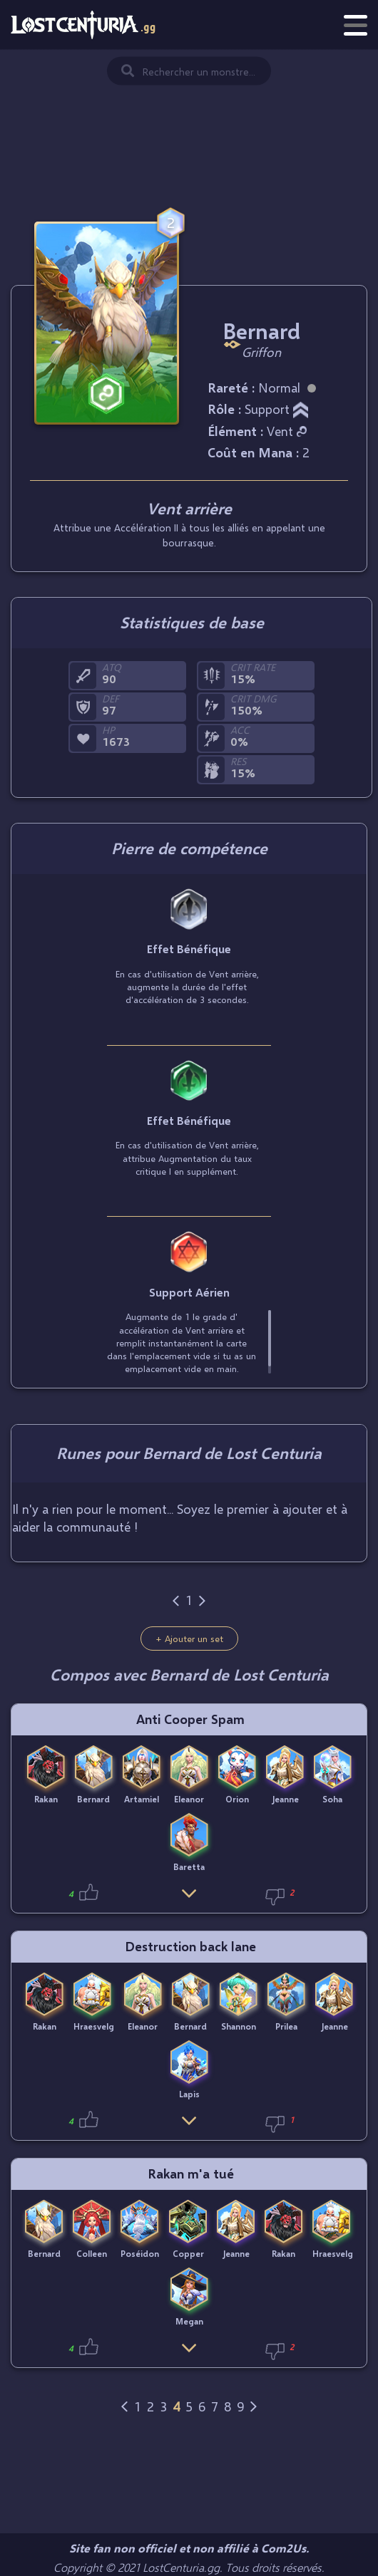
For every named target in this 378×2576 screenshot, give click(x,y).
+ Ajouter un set (189, 1638)
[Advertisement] (189, 121)
